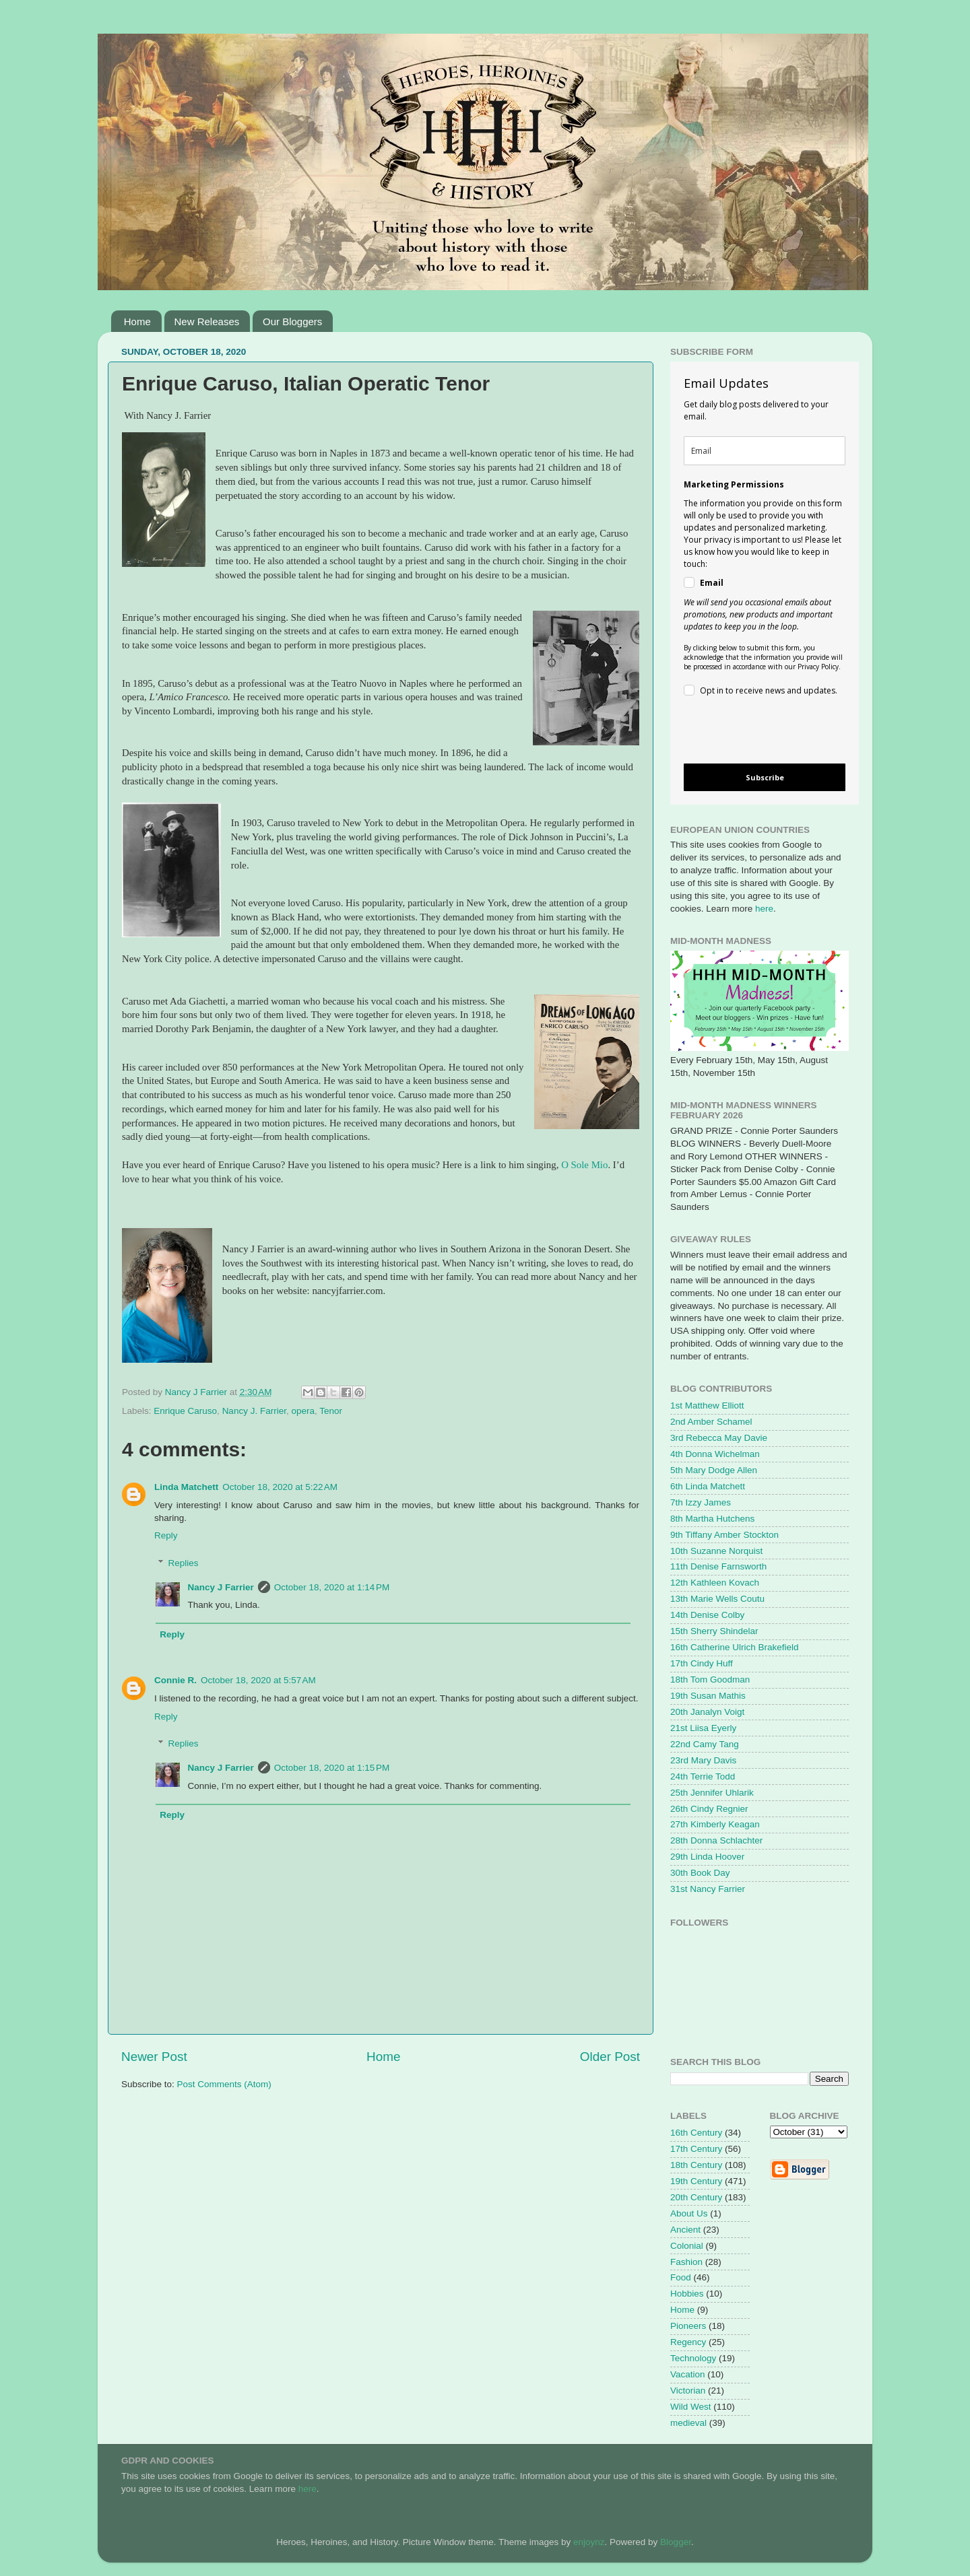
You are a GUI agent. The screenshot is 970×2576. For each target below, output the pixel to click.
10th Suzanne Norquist (716, 1551)
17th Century (696, 2149)
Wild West (690, 2407)
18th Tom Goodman (710, 1679)
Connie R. (175, 1680)
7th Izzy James (700, 1502)
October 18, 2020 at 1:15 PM (331, 1768)
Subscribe (765, 777)
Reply (166, 1535)
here (764, 909)
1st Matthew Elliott (707, 1405)
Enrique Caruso (185, 1411)
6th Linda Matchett (707, 1486)
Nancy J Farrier (221, 1587)
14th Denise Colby (707, 1615)
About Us (689, 2213)
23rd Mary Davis (703, 1760)
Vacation (687, 2374)
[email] (764, 450)
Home (137, 321)
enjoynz (589, 2542)
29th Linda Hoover (707, 1857)
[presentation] (753, 732)
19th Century (696, 2181)
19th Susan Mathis (708, 1696)
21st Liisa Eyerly (703, 1728)
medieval (688, 2423)
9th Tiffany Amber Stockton (724, 1535)
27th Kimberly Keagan (715, 1824)
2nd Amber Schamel (711, 1422)
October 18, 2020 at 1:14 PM (331, 1587)
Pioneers (688, 2326)
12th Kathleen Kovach (714, 1583)
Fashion (686, 2262)
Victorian (687, 2390)
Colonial (686, 2246)
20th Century (696, 2197)
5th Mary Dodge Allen (713, 1470)
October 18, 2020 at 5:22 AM (279, 1487)
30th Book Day (700, 1873)
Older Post (610, 2056)
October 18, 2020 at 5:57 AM (258, 1680)
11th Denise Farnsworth (718, 1566)
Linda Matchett (186, 1487)
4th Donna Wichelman (715, 1454)
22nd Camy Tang (704, 1744)
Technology (693, 2358)
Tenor (330, 1411)
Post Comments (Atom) (224, 2084)
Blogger (675, 2542)
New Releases (207, 321)
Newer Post (154, 2056)
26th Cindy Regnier (709, 1809)
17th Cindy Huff (701, 1663)
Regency (688, 2342)
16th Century (696, 2133)
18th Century (696, 2165)
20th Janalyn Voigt (707, 1712)
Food (680, 2277)
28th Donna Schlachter (716, 1840)
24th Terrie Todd (702, 1776)
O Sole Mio (584, 1164)
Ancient (685, 2230)
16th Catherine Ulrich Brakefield (734, 1647)
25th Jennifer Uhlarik (712, 1793)
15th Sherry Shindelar (714, 1631)
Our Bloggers (292, 321)
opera (303, 1411)
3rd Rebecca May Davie (718, 1438)
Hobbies (687, 2294)
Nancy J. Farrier (254, 1411)
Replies (183, 1563)
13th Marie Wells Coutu (717, 1599)
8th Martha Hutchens (712, 1519)
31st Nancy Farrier (707, 1889)
